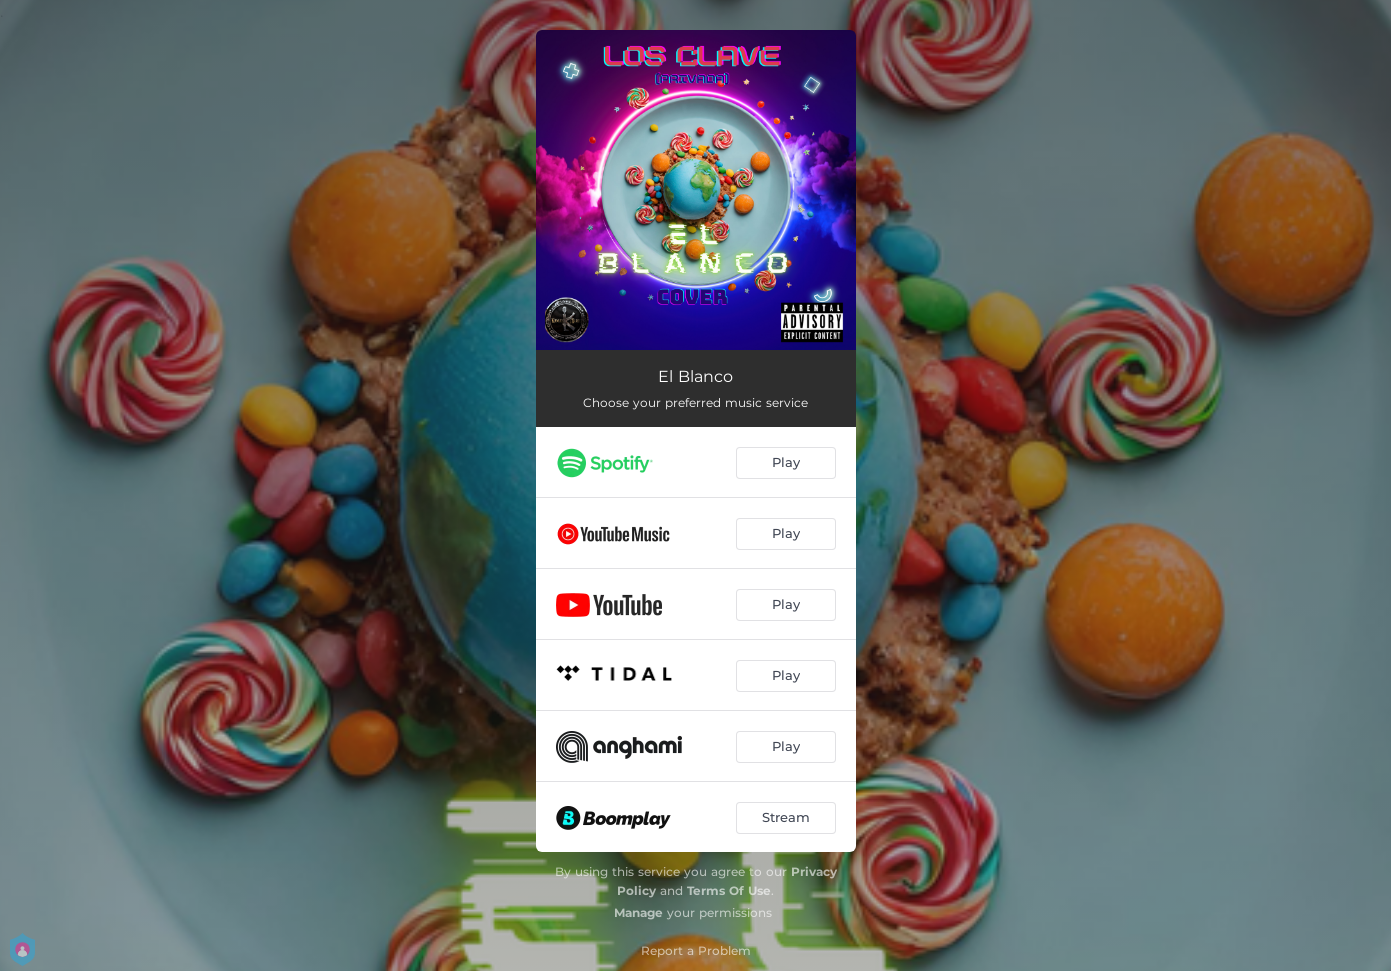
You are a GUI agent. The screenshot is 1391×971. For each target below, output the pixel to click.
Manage (638, 912)
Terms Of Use (729, 890)
